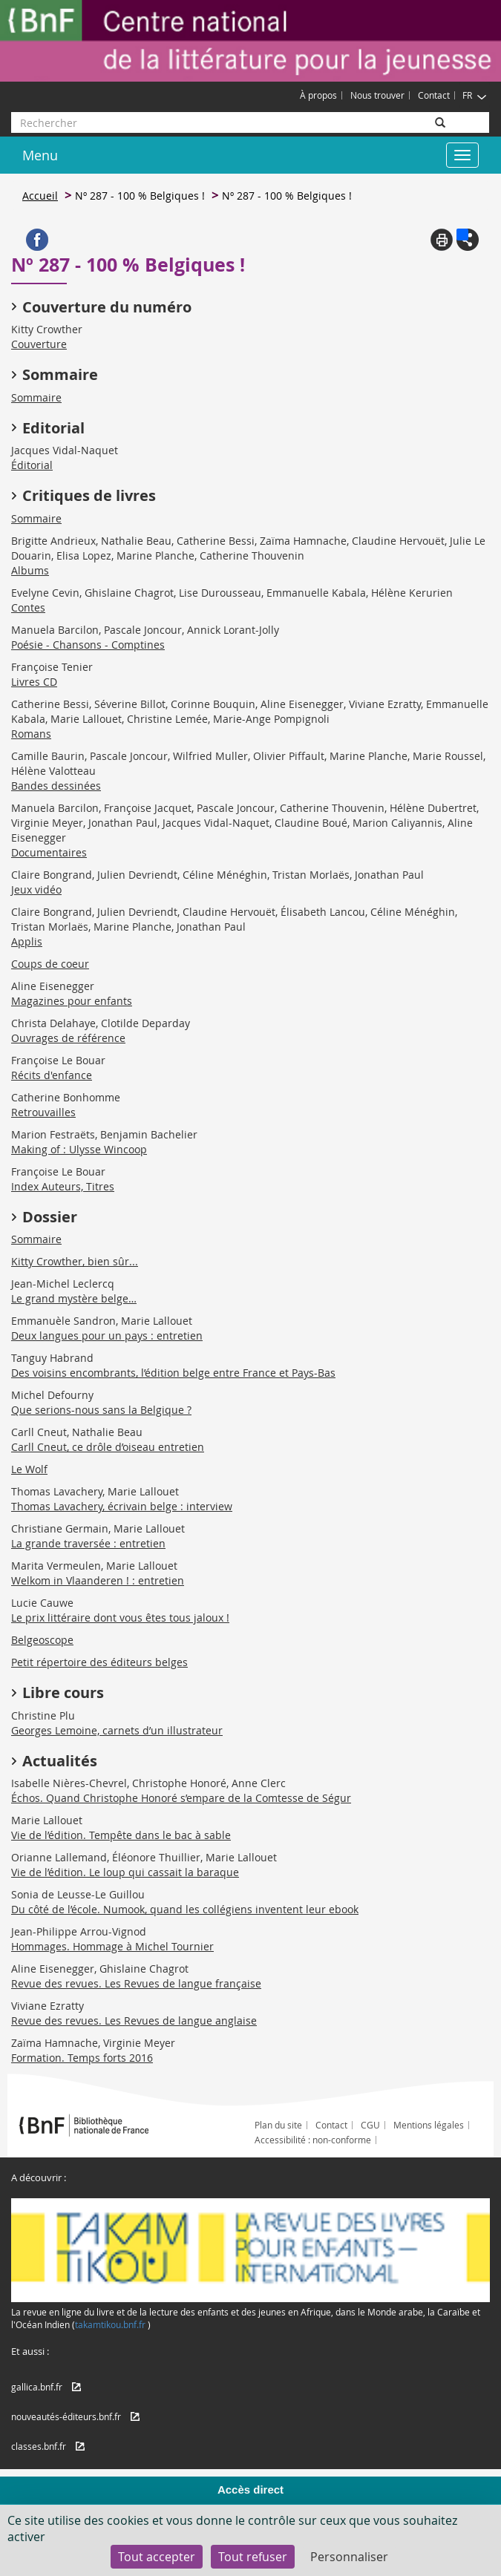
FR (474, 95)
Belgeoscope (42, 1640)
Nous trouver (377, 95)
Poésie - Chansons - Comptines (88, 645)
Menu (40, 155)
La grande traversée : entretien (88, 1543)
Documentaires (49, 852)
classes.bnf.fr (38, 2446)
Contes (28, 607)
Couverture (39, 344)
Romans (31, 734)
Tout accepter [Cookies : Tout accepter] (156, 2557)
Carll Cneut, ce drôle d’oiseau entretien (107, 1447)
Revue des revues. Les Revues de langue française (136, 1983)
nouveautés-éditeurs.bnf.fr (66, 2416)
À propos (318, 95)
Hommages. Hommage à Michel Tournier (112, 1946)
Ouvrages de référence (68, 1038)
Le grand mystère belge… (74, 1298)
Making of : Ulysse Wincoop (79, 1149)
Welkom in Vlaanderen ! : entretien (97, 1580)
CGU (370, 2125)
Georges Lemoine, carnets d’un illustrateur (117, 1730)
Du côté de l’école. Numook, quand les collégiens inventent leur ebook (184, 1909)
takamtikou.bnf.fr (110, 2324)
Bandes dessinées (56, 786)
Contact (434, 95)
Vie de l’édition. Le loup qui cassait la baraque (125, 1872)
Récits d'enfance (51, 1075)
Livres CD (34, 682)
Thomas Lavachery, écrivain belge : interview (121, 1506)
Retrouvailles (43, 1112)
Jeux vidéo (36, 889)
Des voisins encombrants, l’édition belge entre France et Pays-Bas (173, 1373)
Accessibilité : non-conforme (313, 2140)
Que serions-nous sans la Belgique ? (101, 1410)
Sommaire (36, 397)
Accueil (40, 196)
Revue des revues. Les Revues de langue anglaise (134, 2020)
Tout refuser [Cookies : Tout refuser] (252, 2557)
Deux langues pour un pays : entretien (107, 1335)
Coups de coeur (50, 964)
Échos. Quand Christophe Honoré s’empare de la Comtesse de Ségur (181, 1798)
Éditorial (32, 465)
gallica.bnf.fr (36, 2387)
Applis (26, 941)
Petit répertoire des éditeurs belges (99, 1662)
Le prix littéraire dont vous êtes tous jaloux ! (120, 1617)
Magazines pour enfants (71, 1001)
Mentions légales (428, 2125)
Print (441, 240)
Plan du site (278, 2125)
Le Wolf (29, 1469)
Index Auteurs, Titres (62, 1186)
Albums (30, 570)
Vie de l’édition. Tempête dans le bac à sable (121, 1835)
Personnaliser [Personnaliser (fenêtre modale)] (349, 2557)
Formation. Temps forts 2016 (82, 2058)
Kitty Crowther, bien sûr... (74, 1261)
